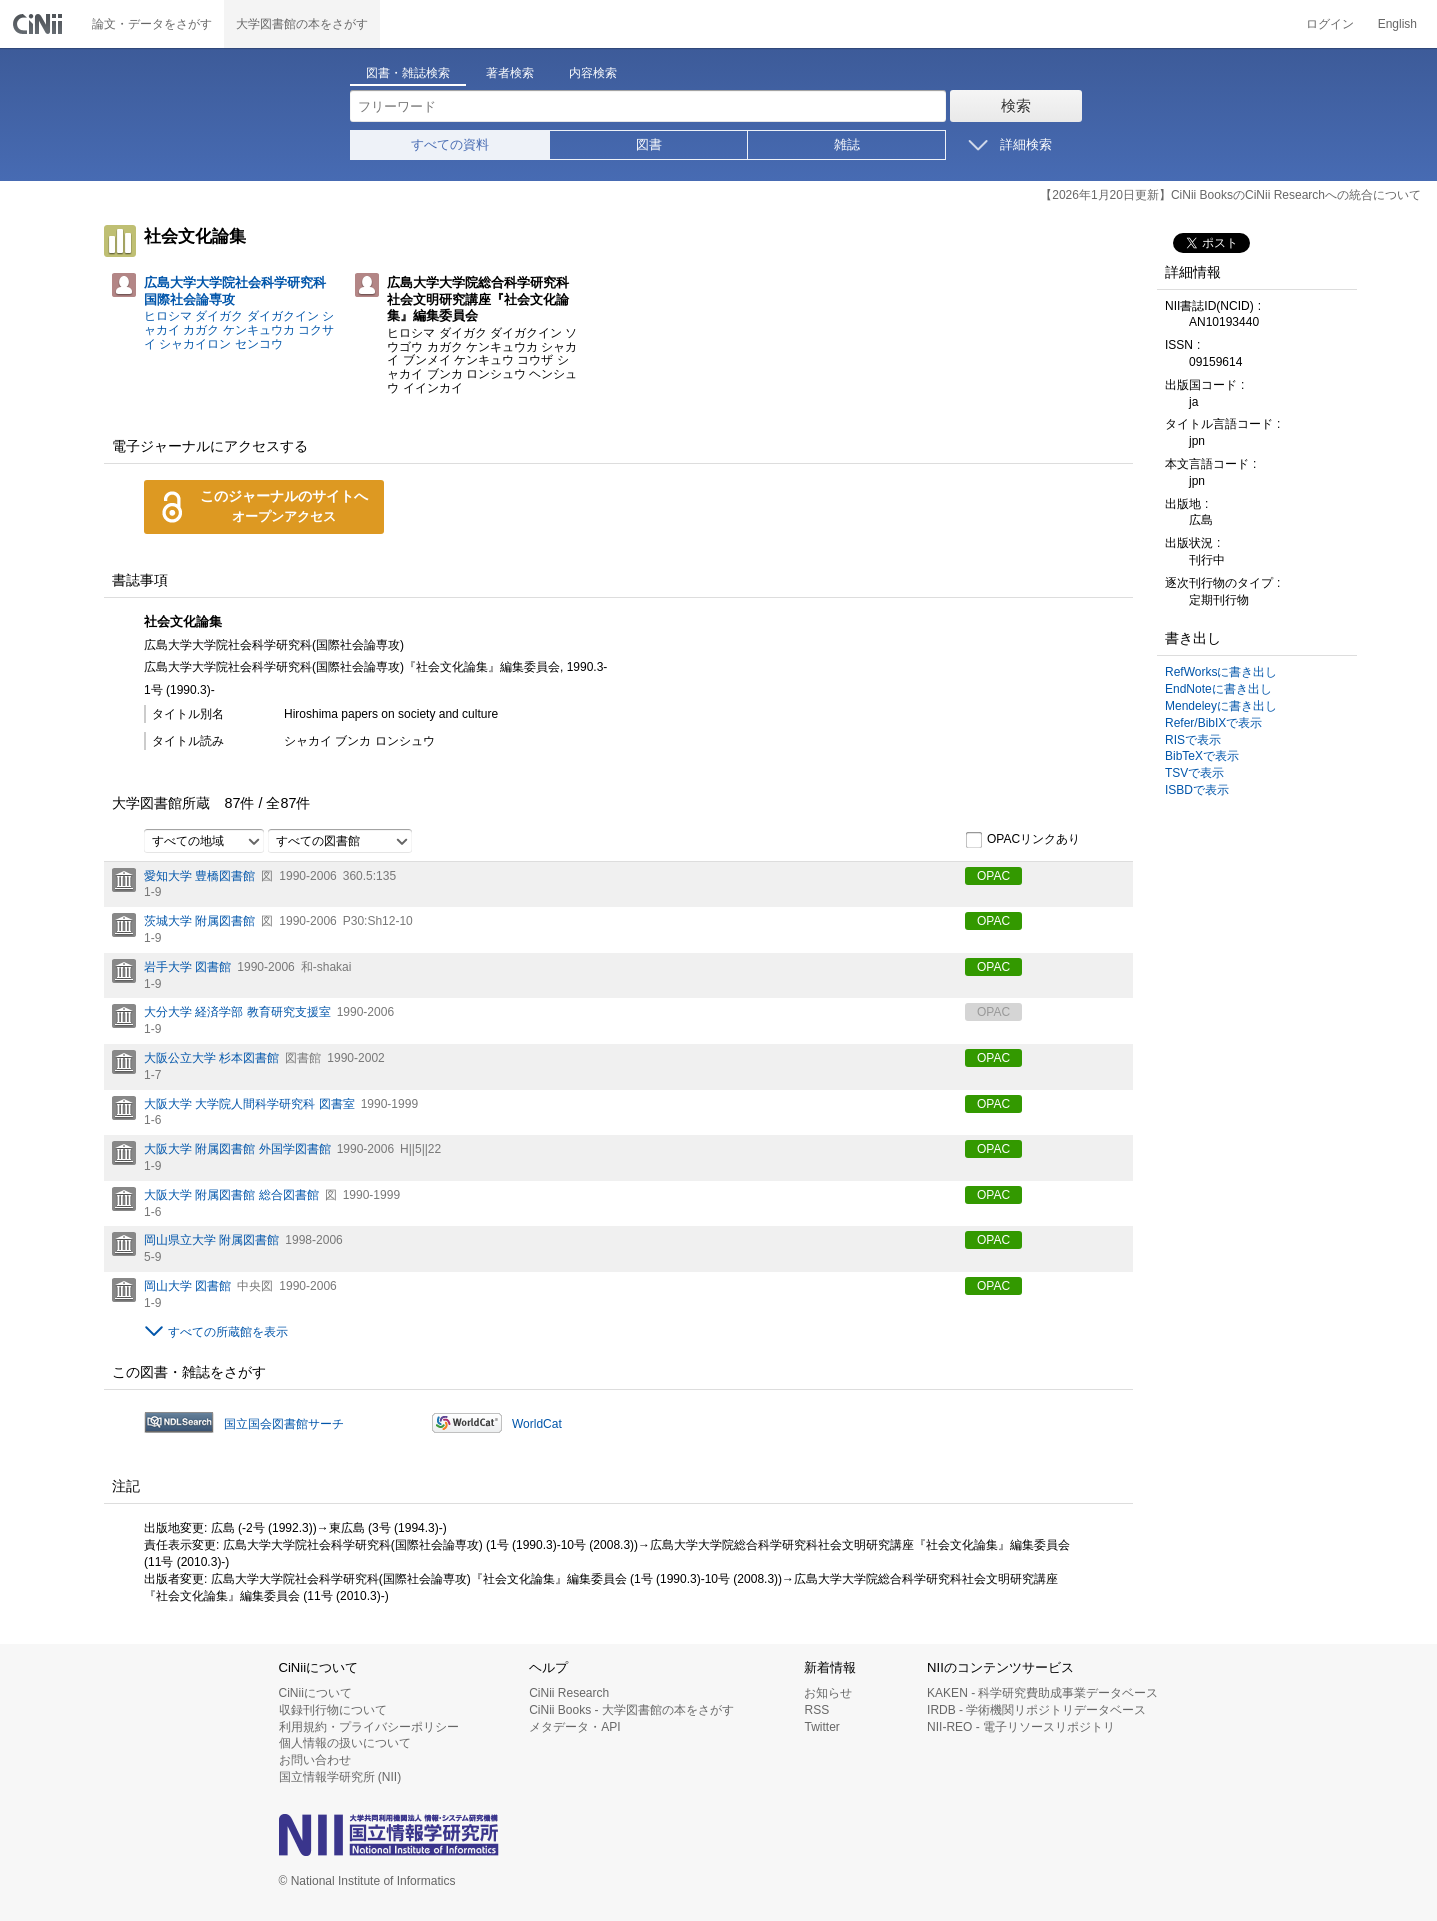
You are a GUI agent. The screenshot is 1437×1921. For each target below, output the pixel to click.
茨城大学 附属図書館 (199, 921)
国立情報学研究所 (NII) (340, 1777)
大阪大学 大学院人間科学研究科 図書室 (249, 1104)
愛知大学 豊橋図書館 (199, 876)
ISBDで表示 (1197, 790)
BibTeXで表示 (1202, 756)
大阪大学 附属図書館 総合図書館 (231, 1195)
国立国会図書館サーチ (284, 1424)
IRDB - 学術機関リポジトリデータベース (1036, 1710)
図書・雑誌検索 (408, 73)
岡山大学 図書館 (187, 1286)
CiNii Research (569, 1693)
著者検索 (510, 73)
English (1397, 24)
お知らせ (828, 1693)
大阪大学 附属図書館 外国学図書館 (237, 1149)
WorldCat (537, 1424)
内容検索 (593, 73)
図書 (649, 144)
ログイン (1330, 24)
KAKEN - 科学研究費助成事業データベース (1042, 1693)
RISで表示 (1193, 740)
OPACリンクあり (1022, 840)
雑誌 (847, 144)
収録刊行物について (333, 1710)
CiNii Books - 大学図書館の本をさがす (631, 1710)
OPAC (993, 876)
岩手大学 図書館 (187, 967)
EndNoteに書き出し (1218, 689)
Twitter (821, 1727)
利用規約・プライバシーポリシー (369, 1727)
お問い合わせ (315, 1760)
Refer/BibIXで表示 (1213, 723)
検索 (1016, 105)
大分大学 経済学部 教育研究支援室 (237, 1012)
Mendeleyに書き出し (1221, 706)
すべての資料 (450, 144)
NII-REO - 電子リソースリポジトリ (1021, 1727)
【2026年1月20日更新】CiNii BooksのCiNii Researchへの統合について (1230, 195)
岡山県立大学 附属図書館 (211, 1240)
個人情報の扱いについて (345, 1743)
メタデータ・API (574, 1727)
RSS (816, 1710)
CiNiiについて (315, 1693)
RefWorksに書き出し (1221, 672)
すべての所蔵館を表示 (228, 1332)
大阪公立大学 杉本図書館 (211, 1058)
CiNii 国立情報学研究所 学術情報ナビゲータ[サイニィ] (40, 24)
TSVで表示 (1194, 773)
